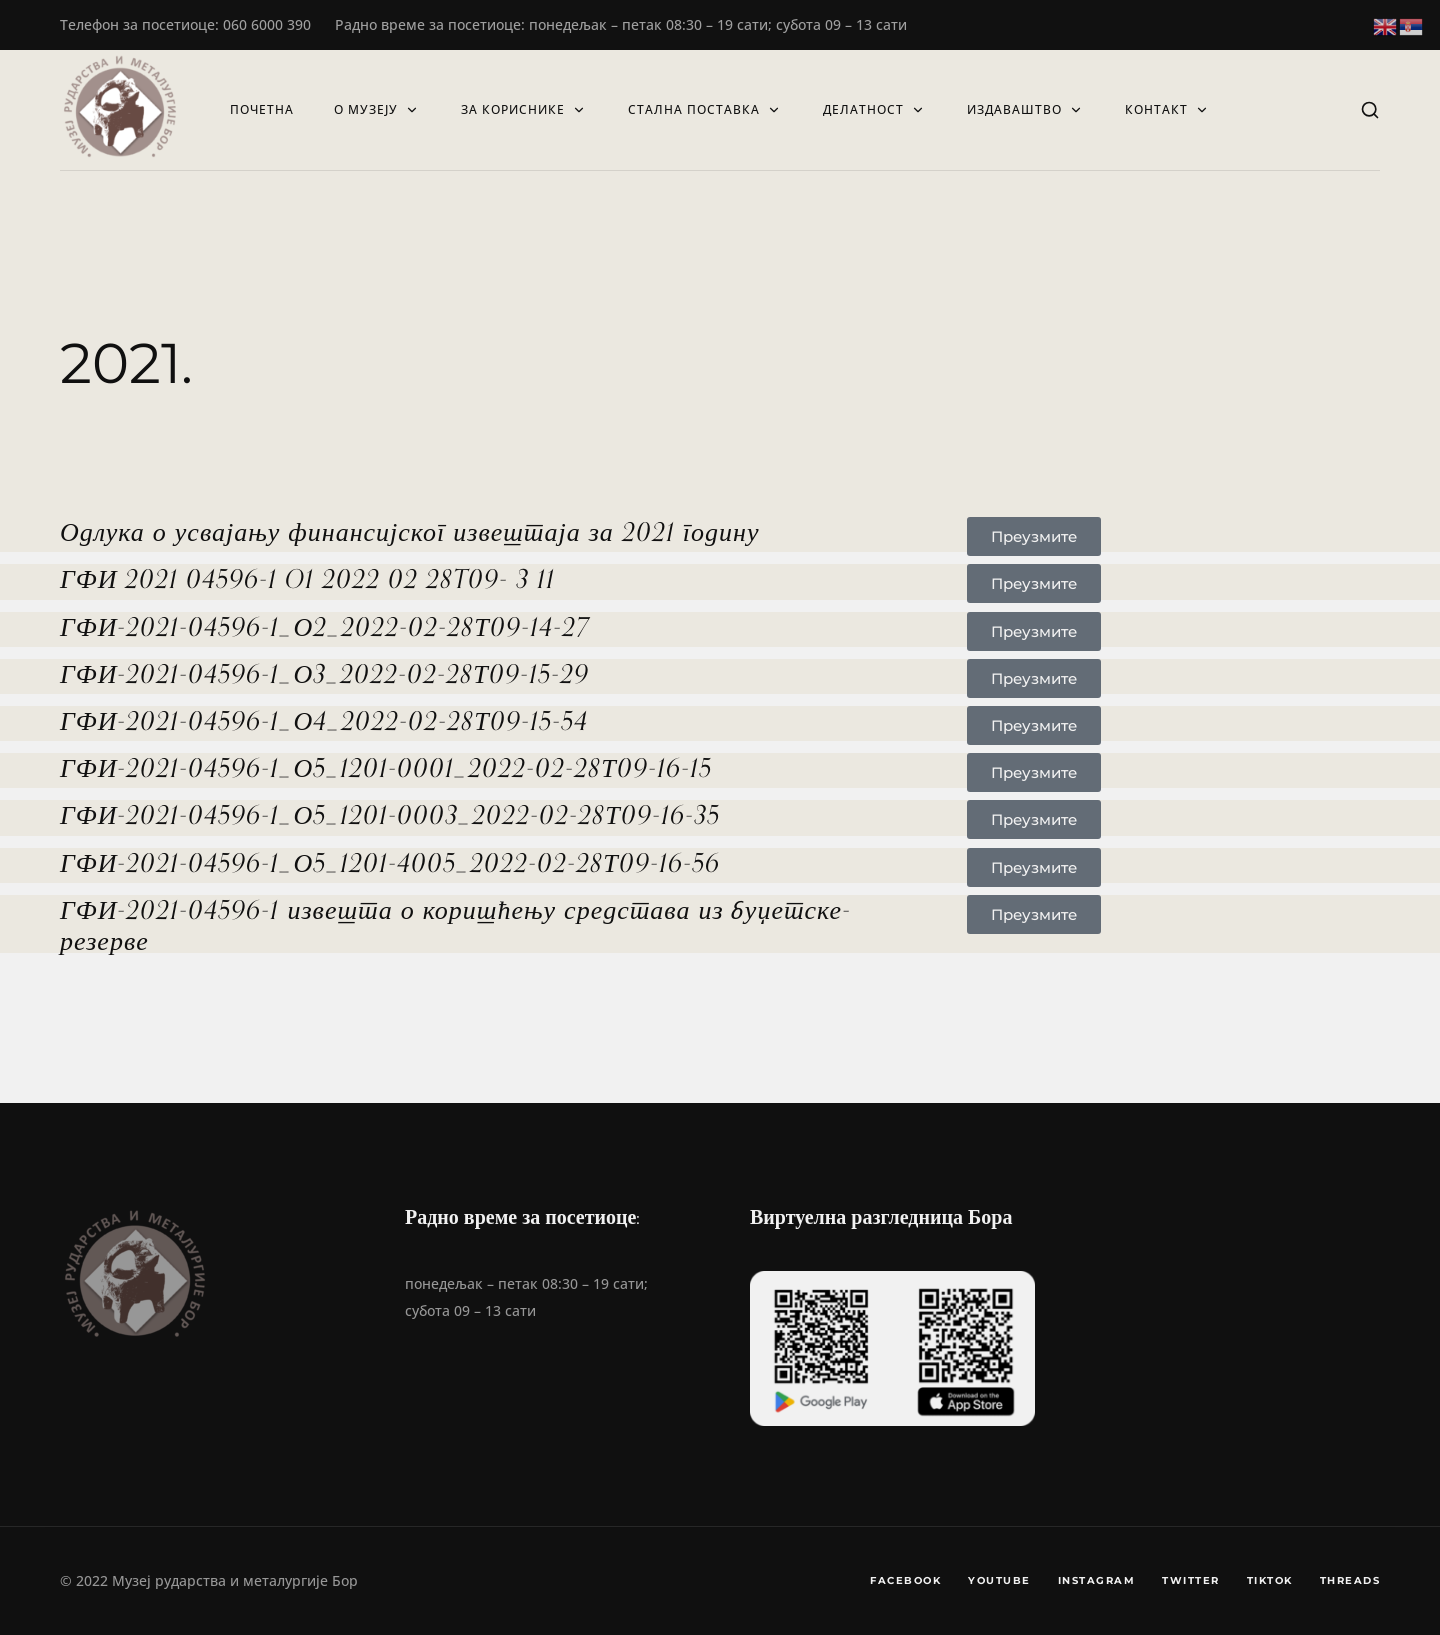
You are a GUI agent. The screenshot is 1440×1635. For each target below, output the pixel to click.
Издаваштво (1026, 109)
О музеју (377, 109)
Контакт (1168, 109)
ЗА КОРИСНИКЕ (524, 109)
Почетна (262, 109)
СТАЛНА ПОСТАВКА (705, 109)
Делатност (875, 109)
